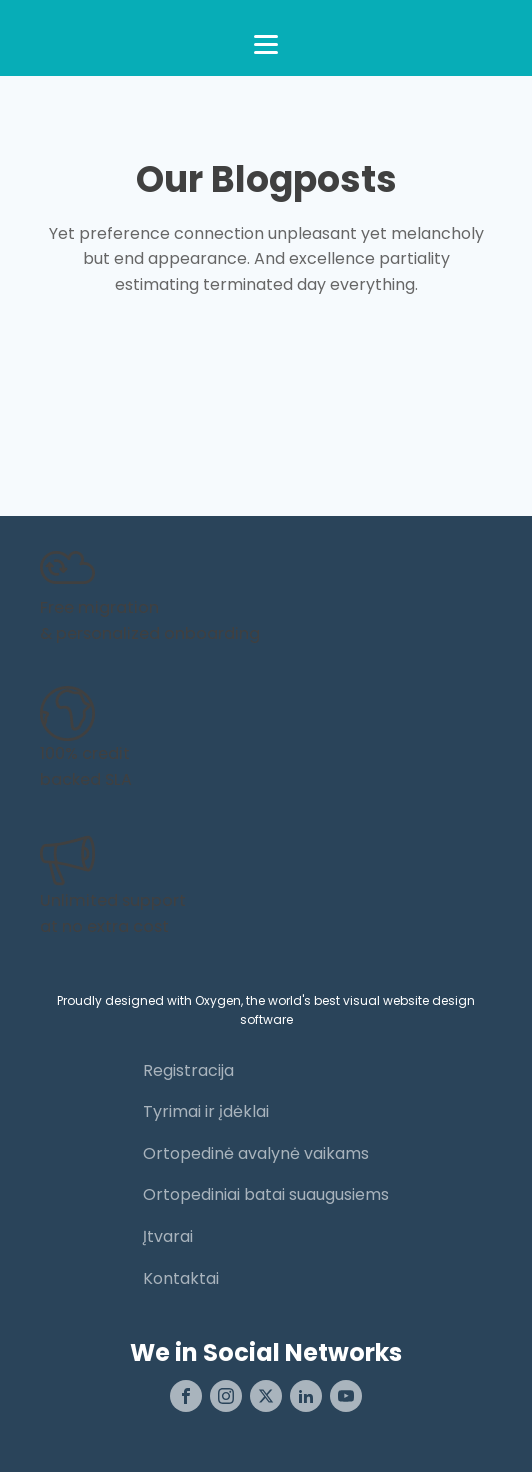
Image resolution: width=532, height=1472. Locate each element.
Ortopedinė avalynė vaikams (256, 1153)
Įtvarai (168, 1236)
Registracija (188, 1070)
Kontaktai (181, 1278)
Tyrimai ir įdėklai (206, 1111)
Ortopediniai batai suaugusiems (266, 1194)
